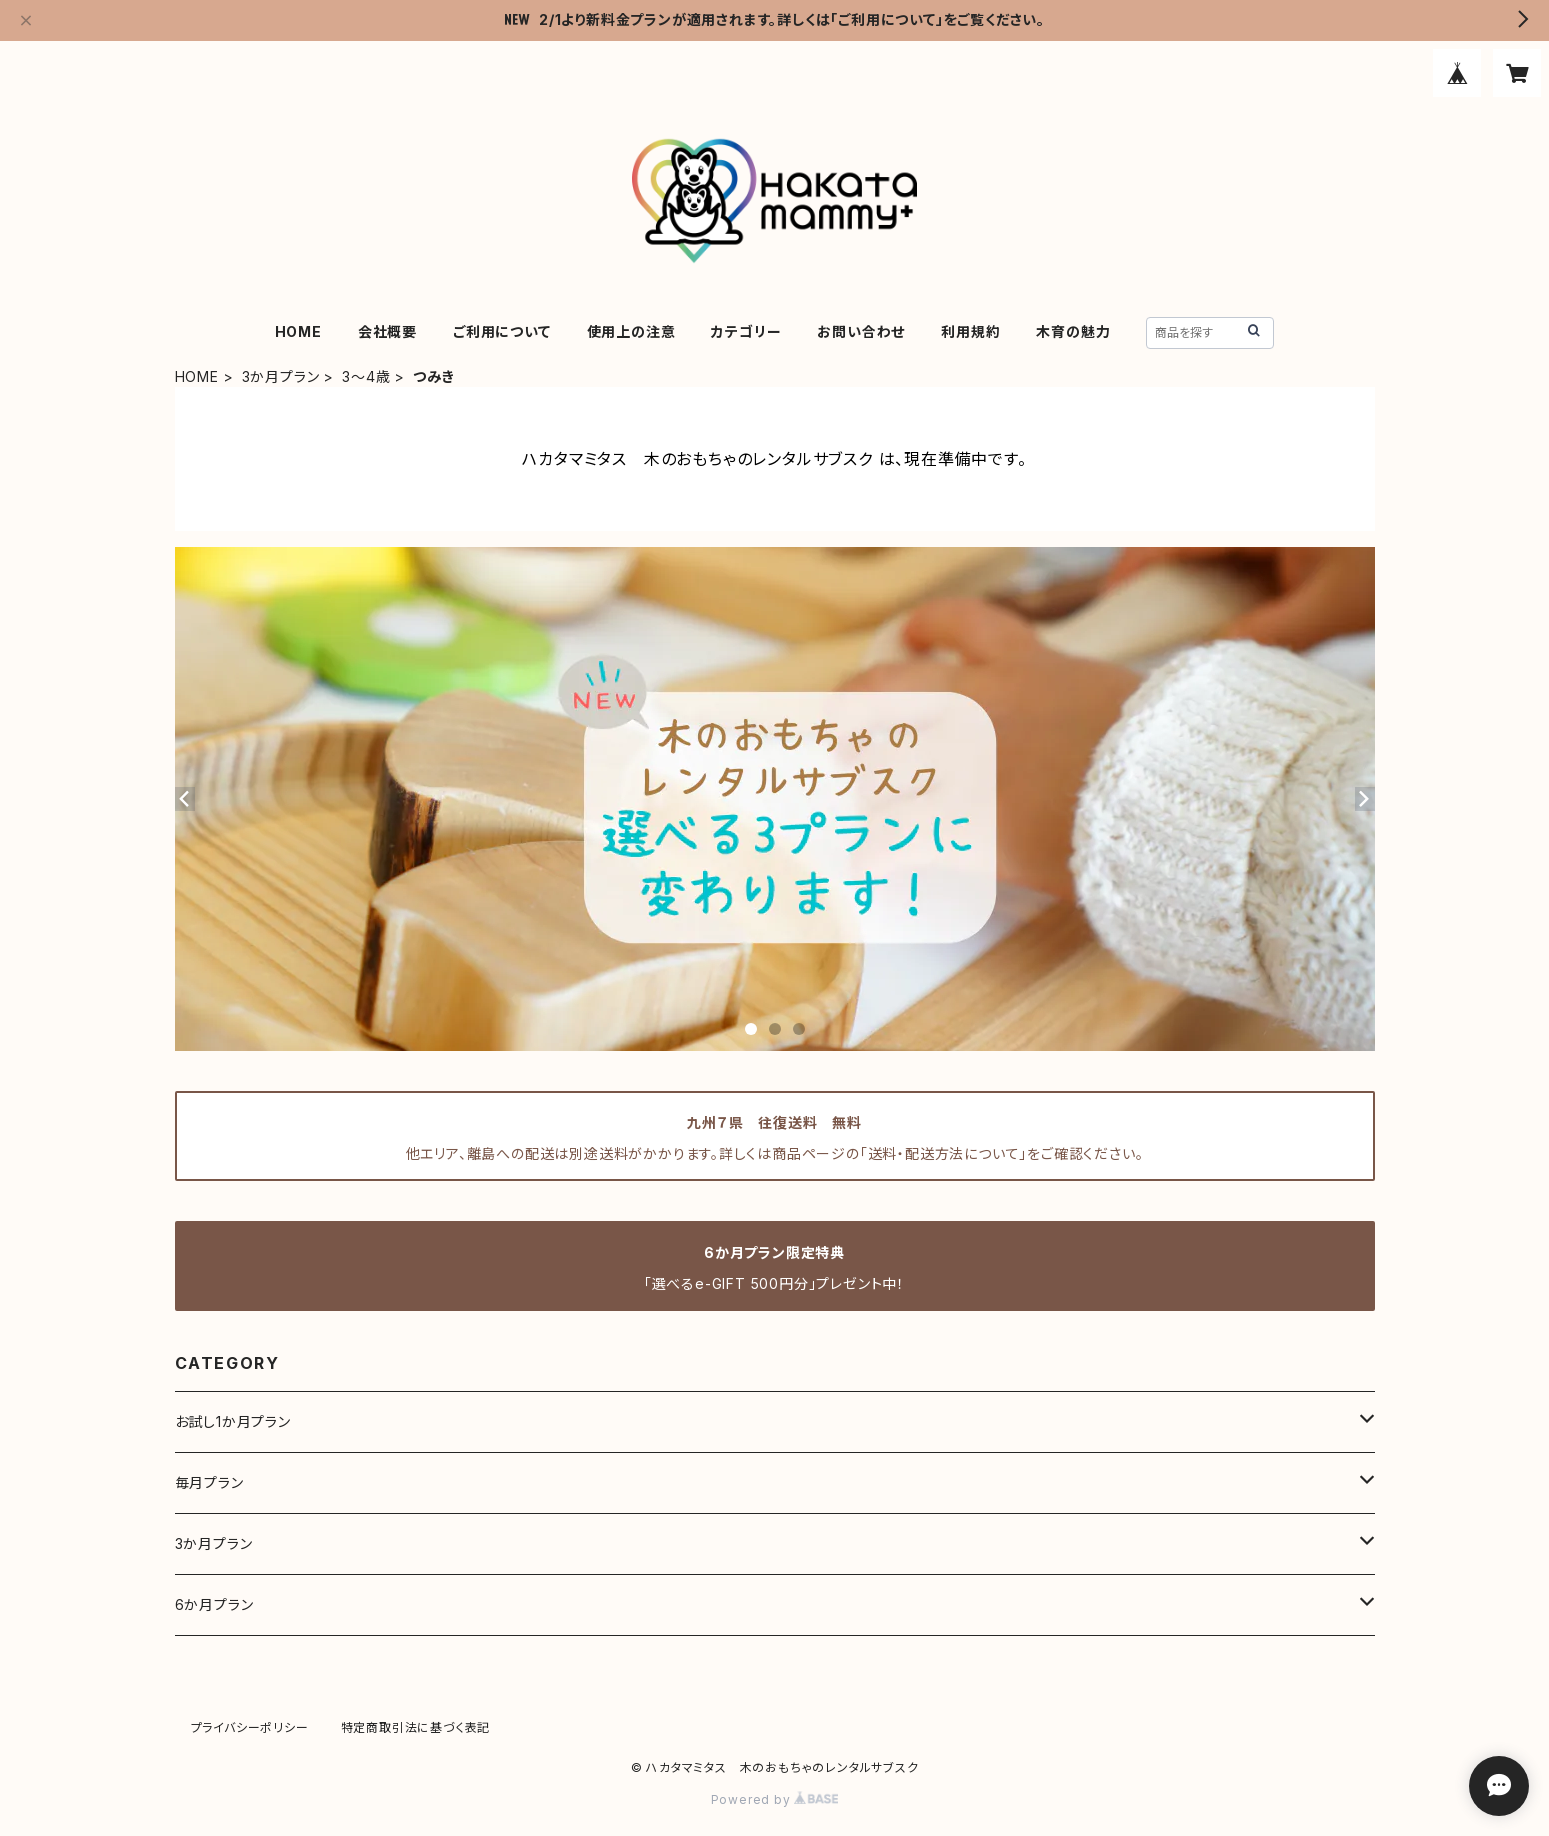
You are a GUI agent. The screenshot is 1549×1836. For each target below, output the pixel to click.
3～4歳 (366, 376)
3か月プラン (281, 376)
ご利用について (502, 331)
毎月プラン (209, 1482)
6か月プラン (214, 1604)
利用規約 (970, 331)
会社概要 (387, 331)
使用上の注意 (631, 331)
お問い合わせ (861, 331)
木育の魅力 (1073, 331)
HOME (298, 331)
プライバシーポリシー (250, 1727)
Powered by (775, 1799)
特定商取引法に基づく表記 (416, 1727)
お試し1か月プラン (233, 1421)
